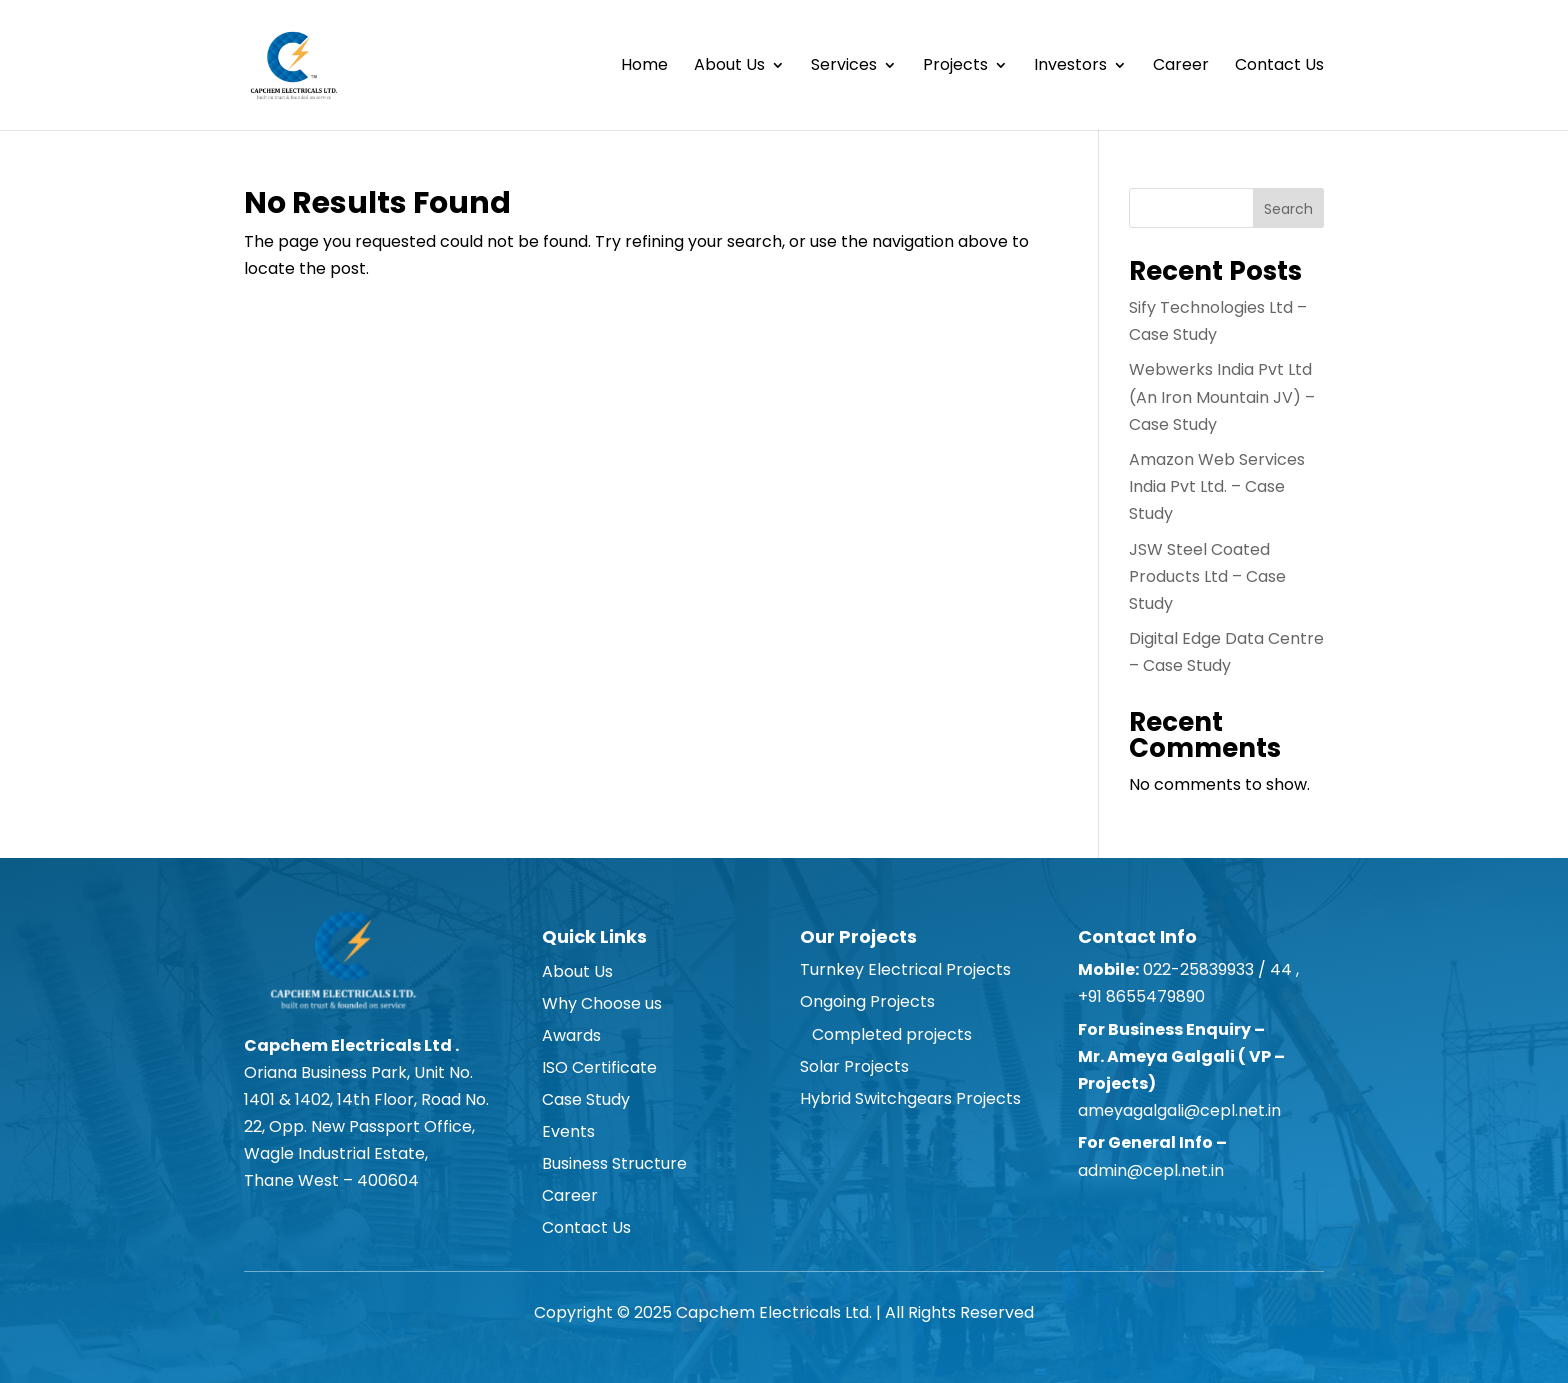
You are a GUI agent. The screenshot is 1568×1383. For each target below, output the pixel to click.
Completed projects (886, 1034)
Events (568, 1131)
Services (844, 67)
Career (1181, 67)
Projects (955, 67)
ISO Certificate (599, 1067)
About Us (729, 67)
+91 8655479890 (1143, 996)
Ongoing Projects (867, 1001)
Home (644, 67)
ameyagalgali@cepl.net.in (1179, 1110)
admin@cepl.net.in (1151, 1170)
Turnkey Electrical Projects (905, 969)
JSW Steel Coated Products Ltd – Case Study (1207, 576)
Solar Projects (854, 1066)
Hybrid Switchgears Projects (910, 1098)
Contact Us (1279, 67)
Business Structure (614, 1163)
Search (1288, 209)
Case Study (586, 1099)
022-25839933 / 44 (1215, 969)
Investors (1070, 67)
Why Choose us (602, 1003)
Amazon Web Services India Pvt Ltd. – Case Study (1217, 486)
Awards (571, 1035)
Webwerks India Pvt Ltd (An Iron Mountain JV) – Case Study (1222, 396)
